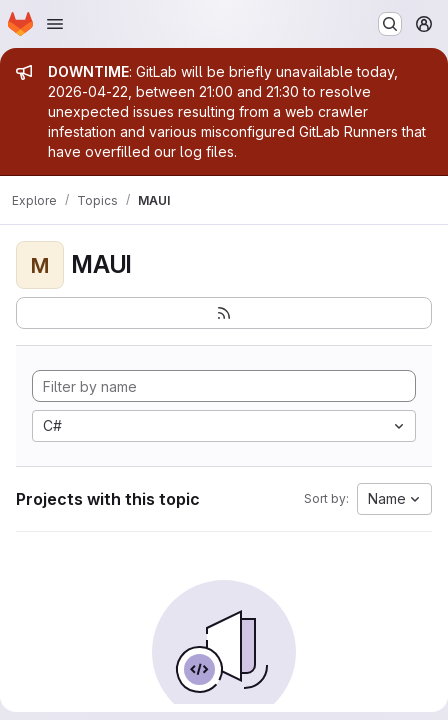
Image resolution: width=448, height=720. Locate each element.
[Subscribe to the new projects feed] (224, 313)
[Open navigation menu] (55, 24)
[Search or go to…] (390, 24)
